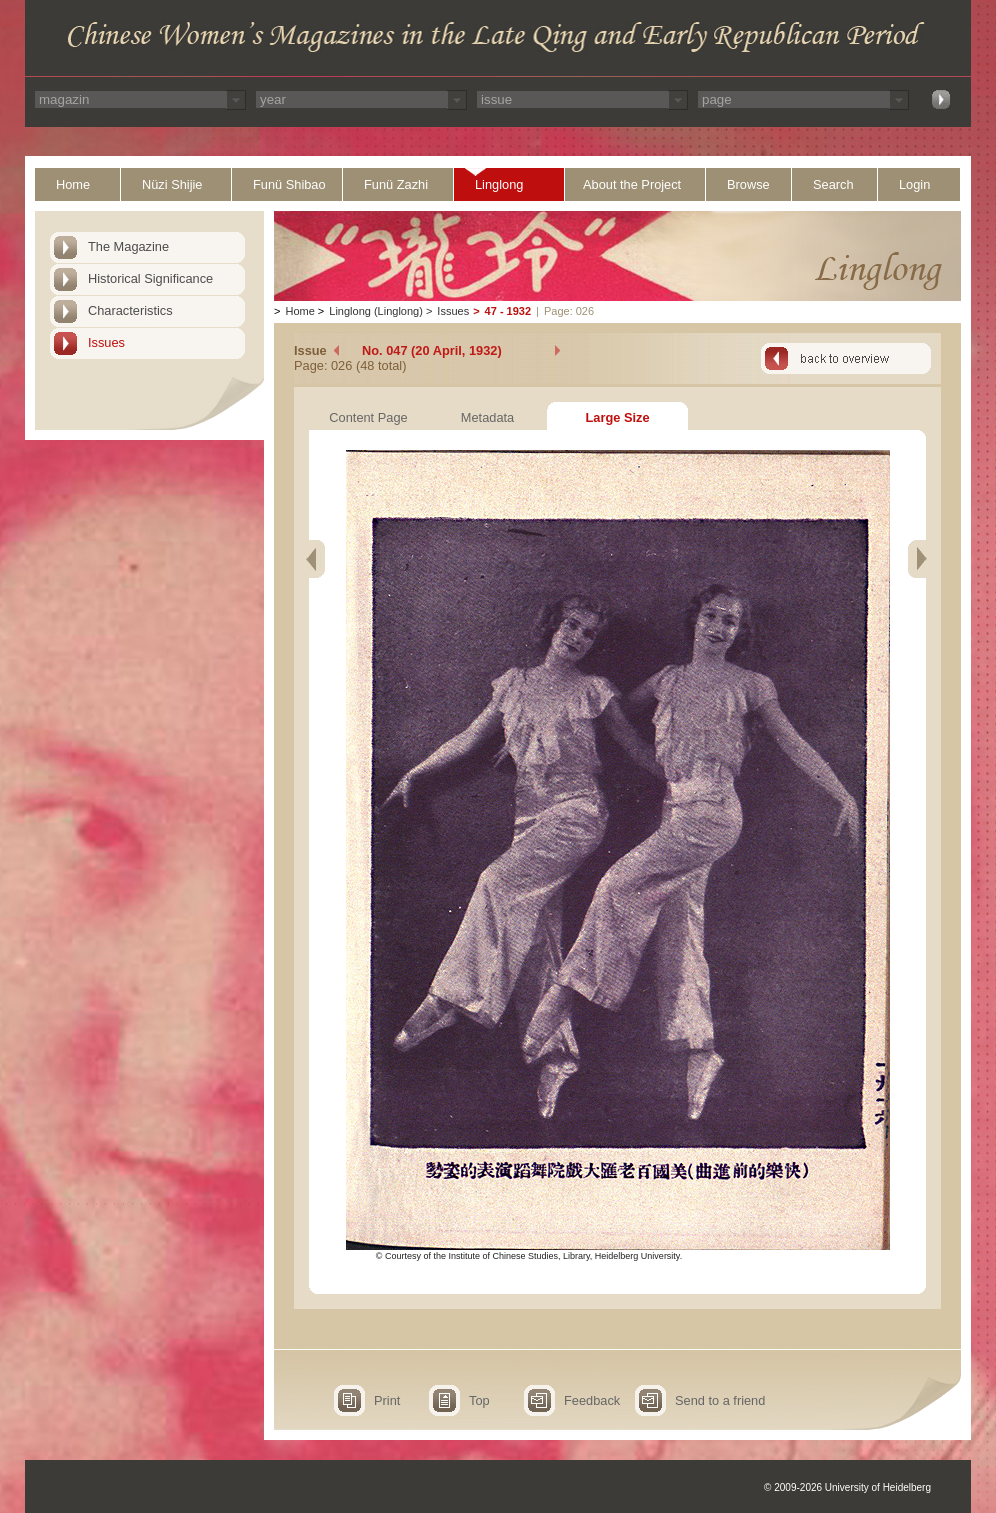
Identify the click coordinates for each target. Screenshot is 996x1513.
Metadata (487, 417)
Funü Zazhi (396, 184)
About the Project (632, 184)
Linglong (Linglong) (376, 311)
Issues (106, 342)
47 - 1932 (508, 311)
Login (914, 184)
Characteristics (130, 310)
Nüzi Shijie (172, 184)
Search (833, 184)
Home (73, 184)
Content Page (368, 417)
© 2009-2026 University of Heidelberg (847, 1487)
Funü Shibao (289, 184)
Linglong (499, 184)
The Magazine (128, 246)
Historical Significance (150, 278)
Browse (748, 184)
